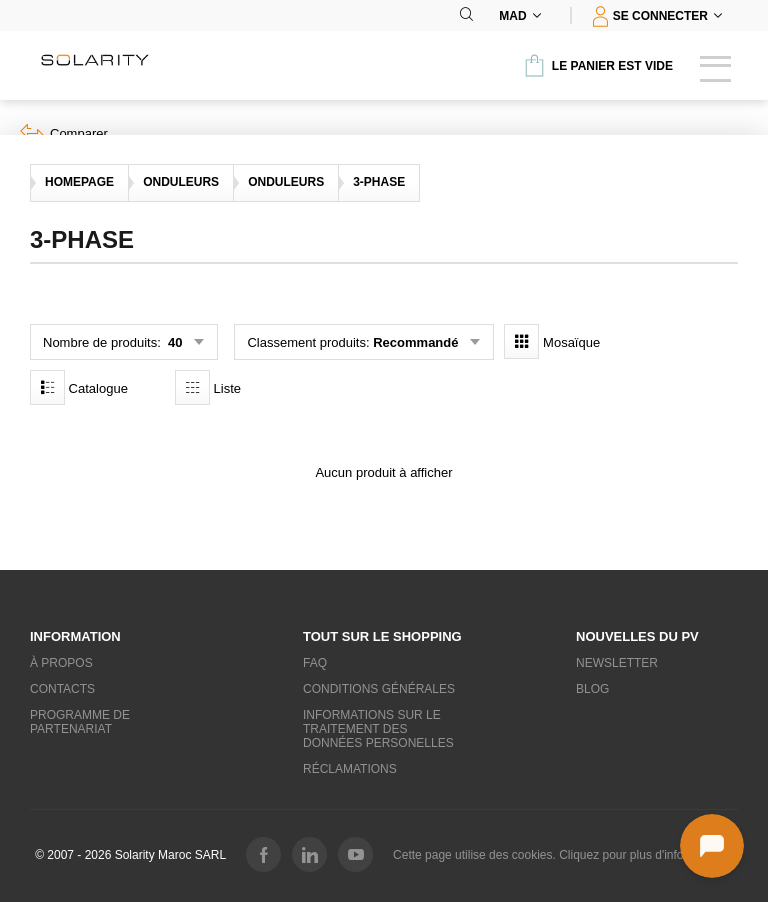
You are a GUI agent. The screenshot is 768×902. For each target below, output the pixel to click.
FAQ (315, 663)
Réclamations (350, 769)
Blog (592, 689)
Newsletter (617, 663)
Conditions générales (379, 689)
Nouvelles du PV (637, 636)
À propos (61, 663)
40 (173, 342)
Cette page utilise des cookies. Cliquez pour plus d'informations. (563, 855)
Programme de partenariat (80, 722)
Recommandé (415, 342)
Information (75, 636)
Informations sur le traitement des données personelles (378, 729)
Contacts (62, 689)
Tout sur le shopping (382, 636)
